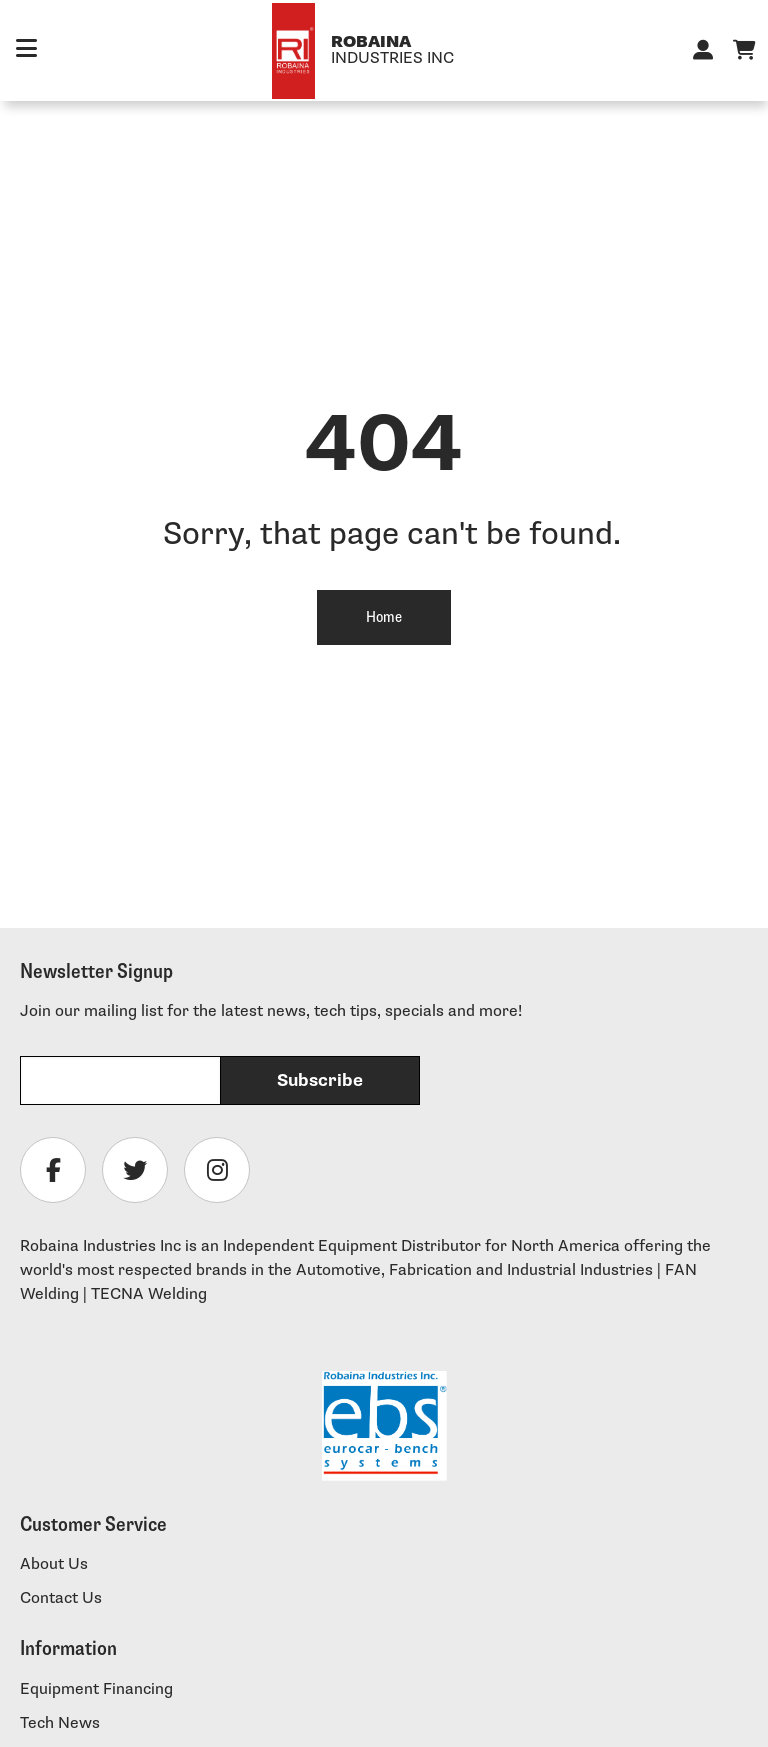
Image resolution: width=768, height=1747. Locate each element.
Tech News (60, 1723)
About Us (54, 1564)
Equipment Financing (96, 1689)
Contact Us (61, 1598)
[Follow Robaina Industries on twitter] (135, 1170)
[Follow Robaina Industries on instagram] (217, 1170)
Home (384, 617)
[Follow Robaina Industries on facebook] (53, 1170)
